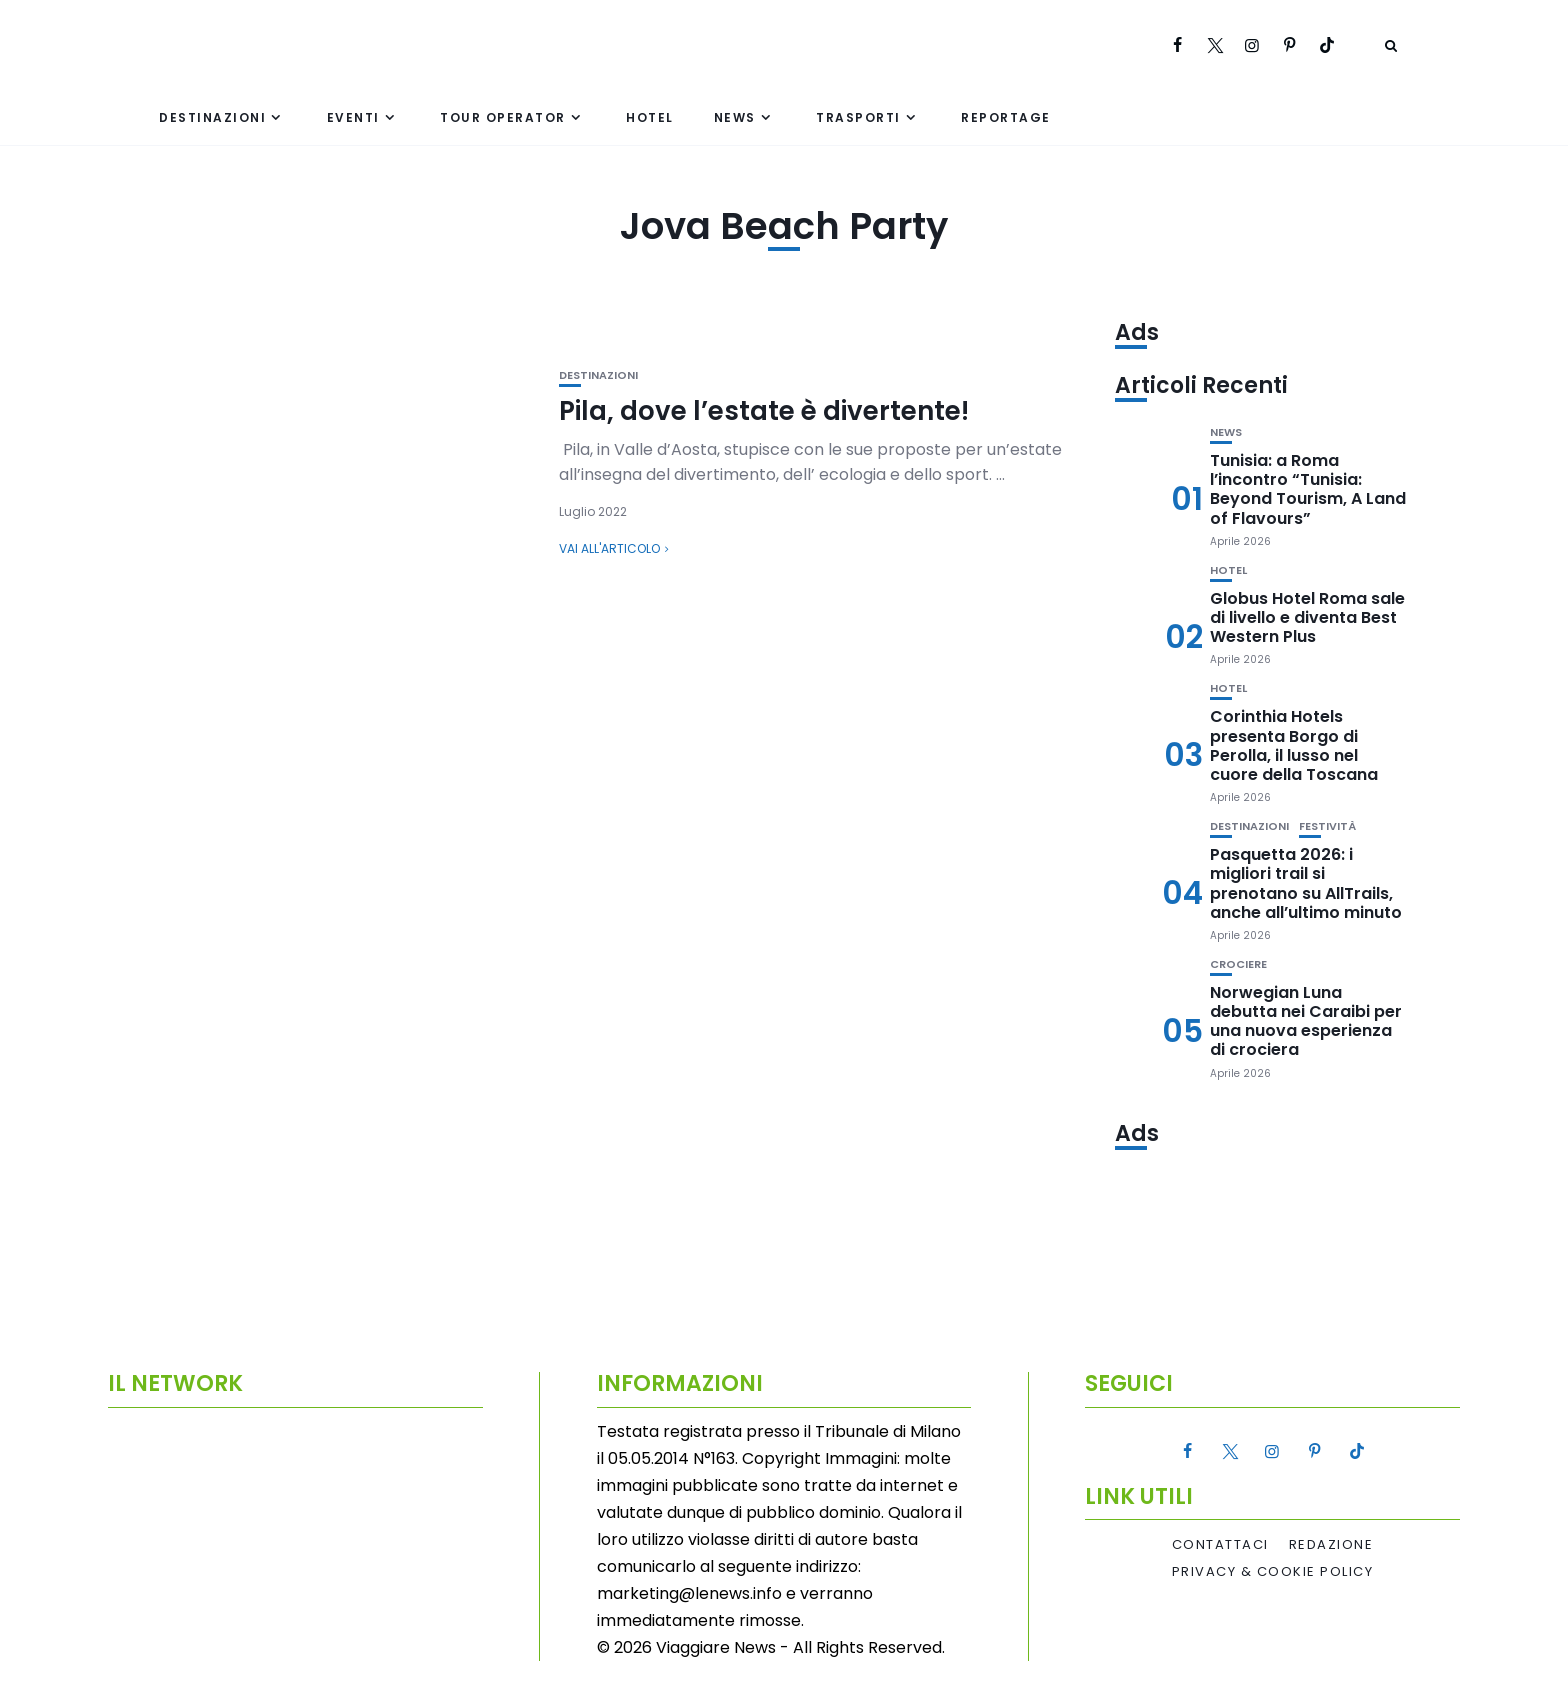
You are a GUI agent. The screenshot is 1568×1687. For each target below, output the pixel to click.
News (735, 117)
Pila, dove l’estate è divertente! (764, 411)
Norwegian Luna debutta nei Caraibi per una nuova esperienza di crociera (1306, 1021)
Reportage (1006, 117)
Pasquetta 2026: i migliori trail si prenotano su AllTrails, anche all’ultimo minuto (1306, 883)
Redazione (1331, 1545)
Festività (1327, 826)
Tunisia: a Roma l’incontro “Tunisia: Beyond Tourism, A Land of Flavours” (1308, 489)
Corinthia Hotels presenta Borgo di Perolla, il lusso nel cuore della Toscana (1294, 745)
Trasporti (858, 117)
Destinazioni (212, 117)
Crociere (1238, 964)
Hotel (650, 117)
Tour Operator (503, 117)
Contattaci (1220, 1545)
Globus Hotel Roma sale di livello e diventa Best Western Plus (1307, 617)
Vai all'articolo (609, 548)
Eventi (353, 117)
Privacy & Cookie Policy (1273, 1572)
